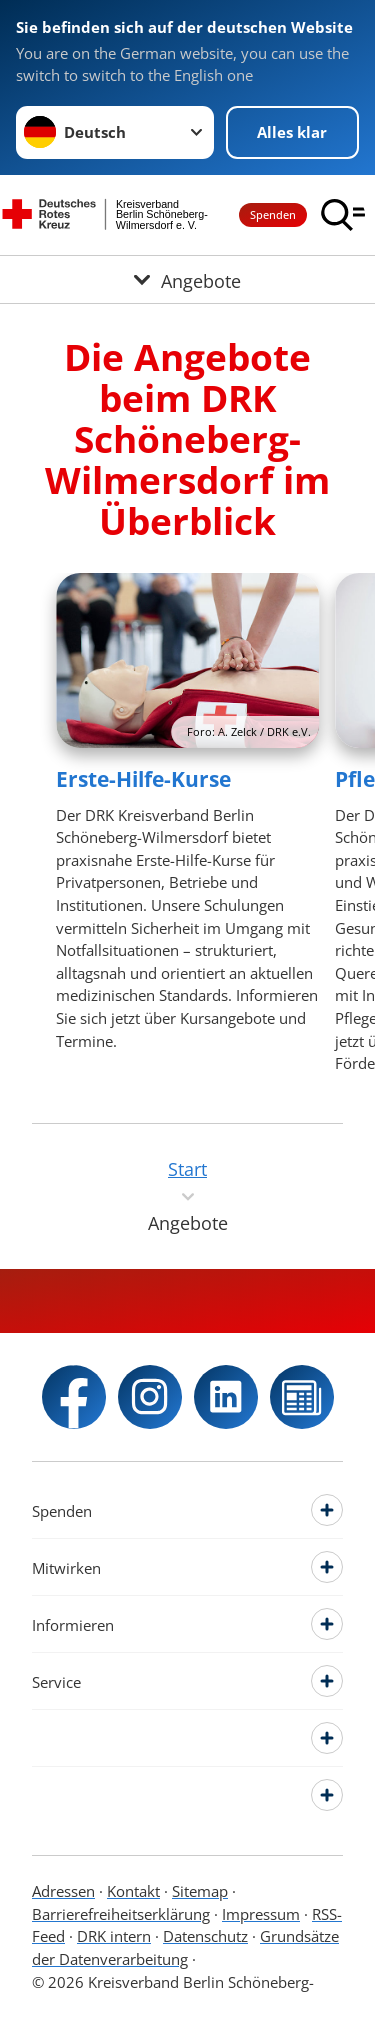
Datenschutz (205, 1936)
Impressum (261, 1914)
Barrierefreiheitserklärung (121, 1914)
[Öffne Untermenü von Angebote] (187, 279)
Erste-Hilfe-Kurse (143, 779)
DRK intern (114, 1936)
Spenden (273, 214)
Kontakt (133, 1891)
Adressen (63, 1891)
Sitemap (200, 1891)
